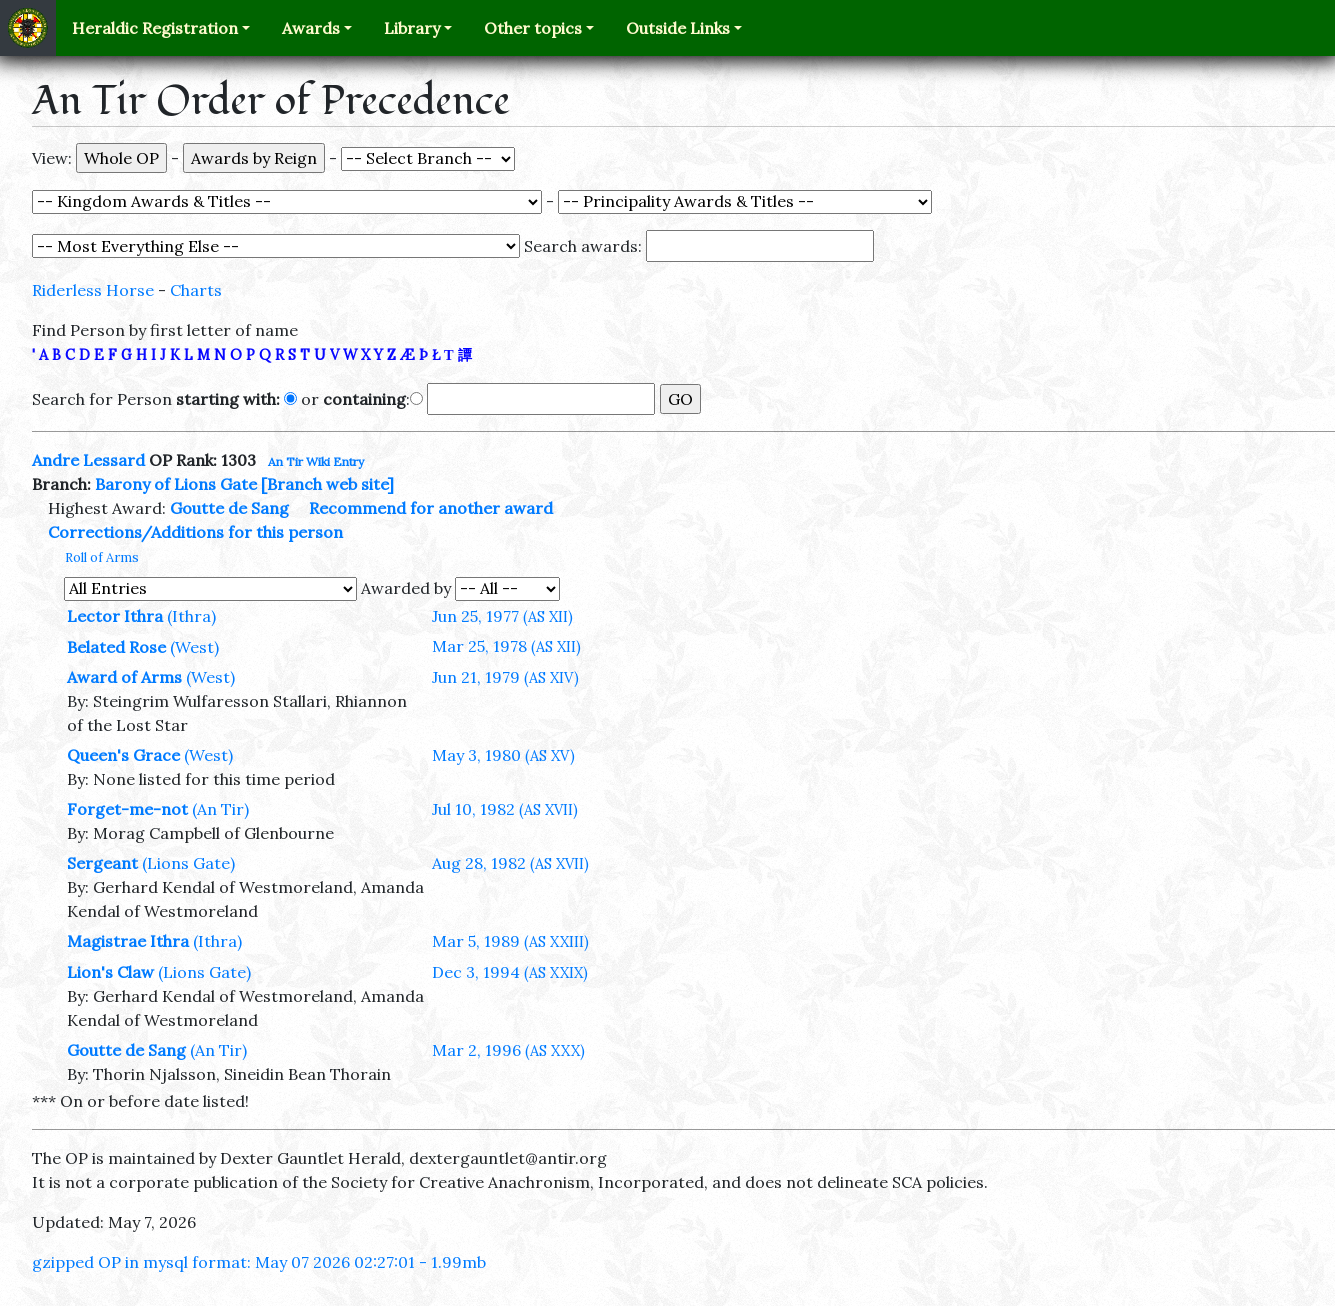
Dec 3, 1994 (510, 972)
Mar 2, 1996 (508, 1050)
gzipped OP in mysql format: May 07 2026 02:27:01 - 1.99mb (259, 1262)
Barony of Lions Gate (176, 484)
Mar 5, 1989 (510, 941)
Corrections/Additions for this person (195, 532)
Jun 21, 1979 (505, 677)
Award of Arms (124, 677)
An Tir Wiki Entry (316, 461)
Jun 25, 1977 (502, 616)
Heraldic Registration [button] (155, 28)
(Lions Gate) (188, 863)
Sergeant (102, 863)
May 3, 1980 (503, 755)
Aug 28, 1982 (510, 863)
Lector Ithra (115, 616)
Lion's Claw (110, 972)
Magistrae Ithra (128, 941)
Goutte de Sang (229, 508)
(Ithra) (191, 616)
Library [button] (412, 28)
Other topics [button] (533, 28)
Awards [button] (311, 28)
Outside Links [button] (678, 28)
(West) (194, 647)
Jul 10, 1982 (505, 809)
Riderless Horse (93, 290)
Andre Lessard (88, 460)
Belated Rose (116, 647)
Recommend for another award (431, 508)
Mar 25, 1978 (506, 646)
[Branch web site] (327, 484)
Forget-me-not (127, 809)
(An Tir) (220, 809)
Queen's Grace (123, 755)
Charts (196, 290)
